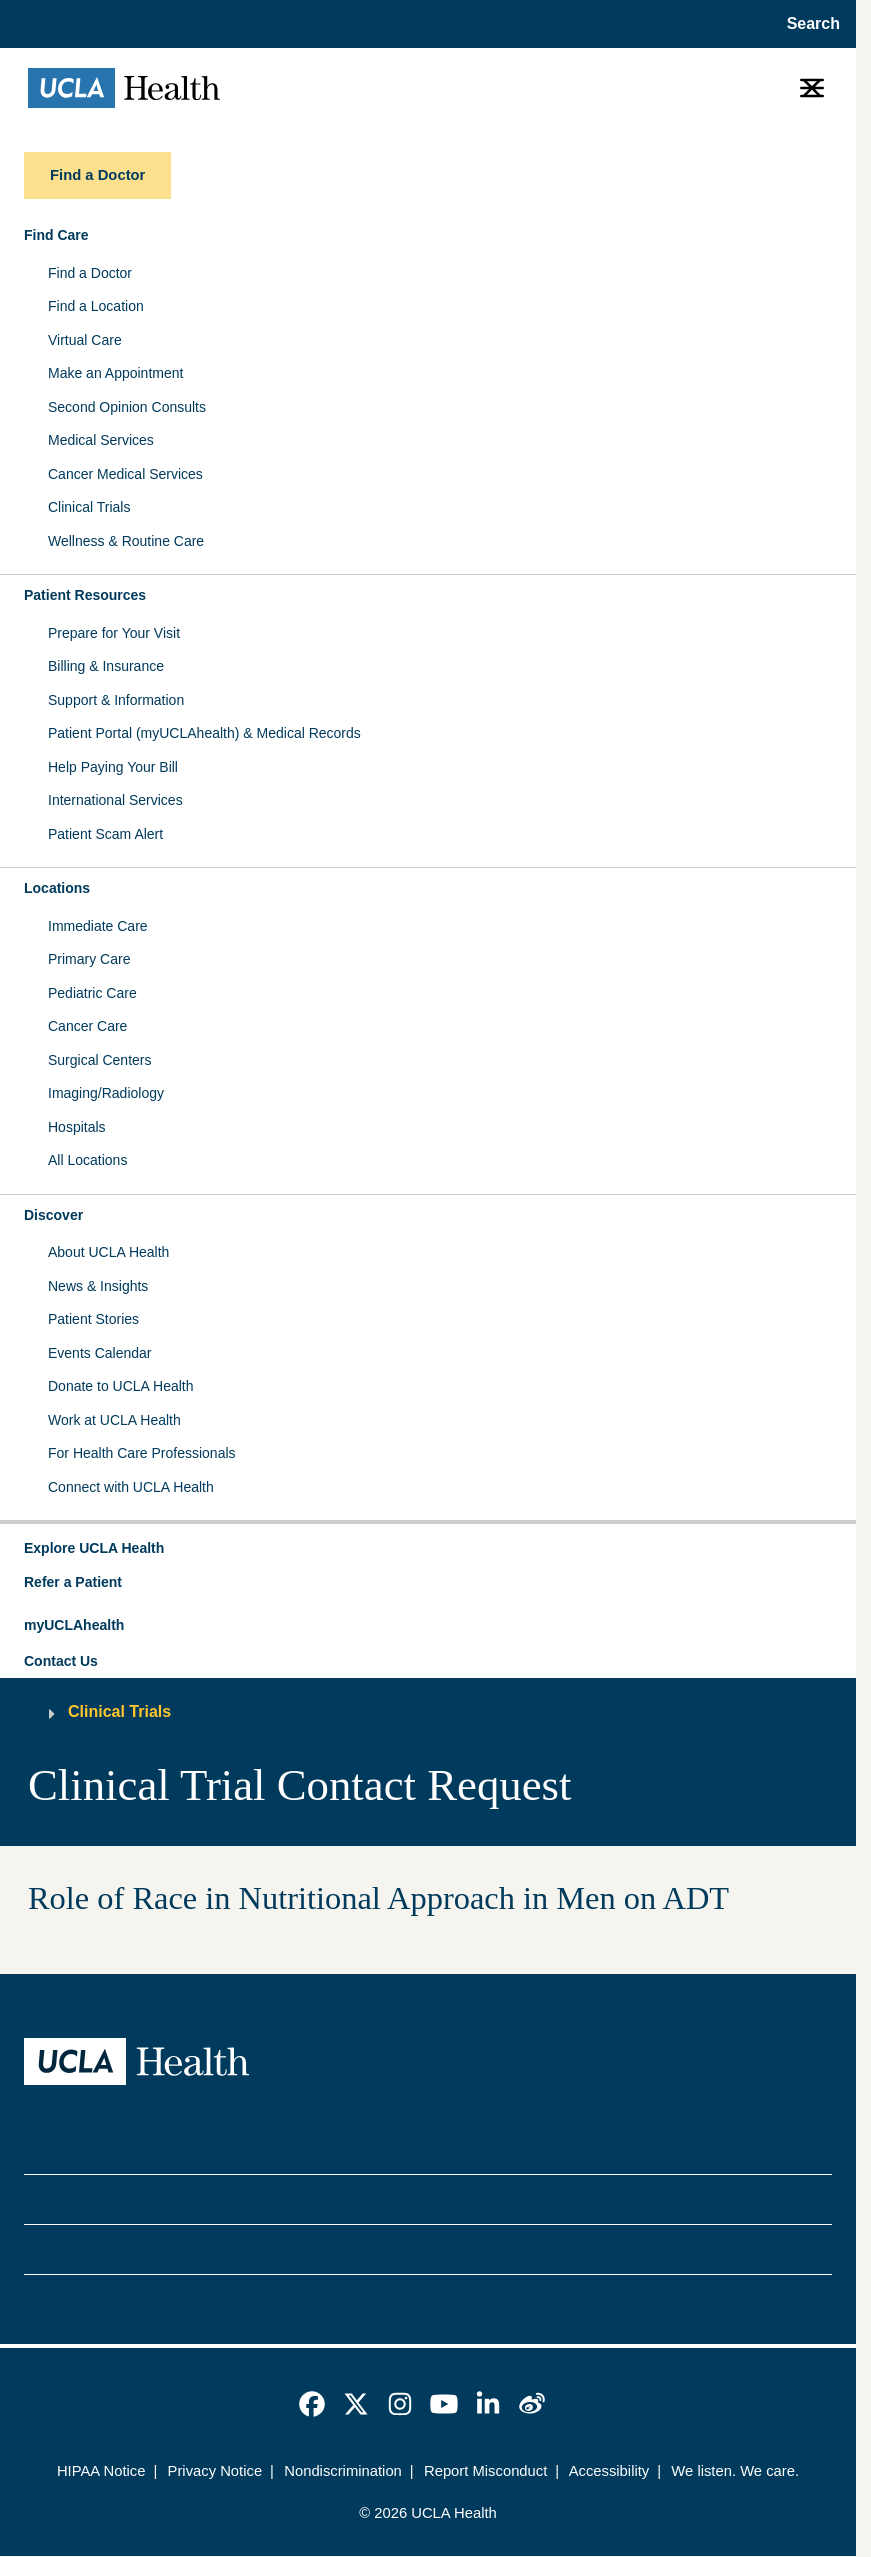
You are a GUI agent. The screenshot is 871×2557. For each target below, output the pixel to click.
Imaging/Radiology (106, 1093)
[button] (428, 1549)
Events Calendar (100, 1353)
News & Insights (98, 1286)
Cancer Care (87, 1026)
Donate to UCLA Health (121, 1386)
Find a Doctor (90, 273)
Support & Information (116, 700)
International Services (115, 800)
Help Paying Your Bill (113, 767)
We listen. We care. (735, 2471)
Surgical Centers (100, 1060)
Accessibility (609, 2471)
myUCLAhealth (74, 1625)
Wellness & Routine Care (126, 541)
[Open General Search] (807, 24)
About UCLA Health (108, 1252)
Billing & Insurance (106, 666)
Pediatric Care (92, 993)
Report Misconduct (485, 2471)
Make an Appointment (115, 373)
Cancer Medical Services (125, 474)
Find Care (56, 235)
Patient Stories (93, 1319)
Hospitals (77, 1127)
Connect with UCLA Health (131, 1487)
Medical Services (101, 440)
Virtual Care (85, 340)
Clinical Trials (89, 507)
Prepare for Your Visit (114, 633)
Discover (53, 1215)
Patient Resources (85, 595)
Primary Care (89, 959)
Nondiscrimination (343, 2471)
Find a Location (96, 306)
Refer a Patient (73, 1582)
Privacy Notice (215, 2471)
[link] (312, 2404)
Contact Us (61, 1661)
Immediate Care (98, 926)
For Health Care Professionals (142, 1453)
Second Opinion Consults (127, 407)
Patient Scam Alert (105, 834)
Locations (57, 888)
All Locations (87, 1160)
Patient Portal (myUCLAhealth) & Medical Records (204, 733)
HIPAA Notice (101, 2471)
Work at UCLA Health (114, 1420)
